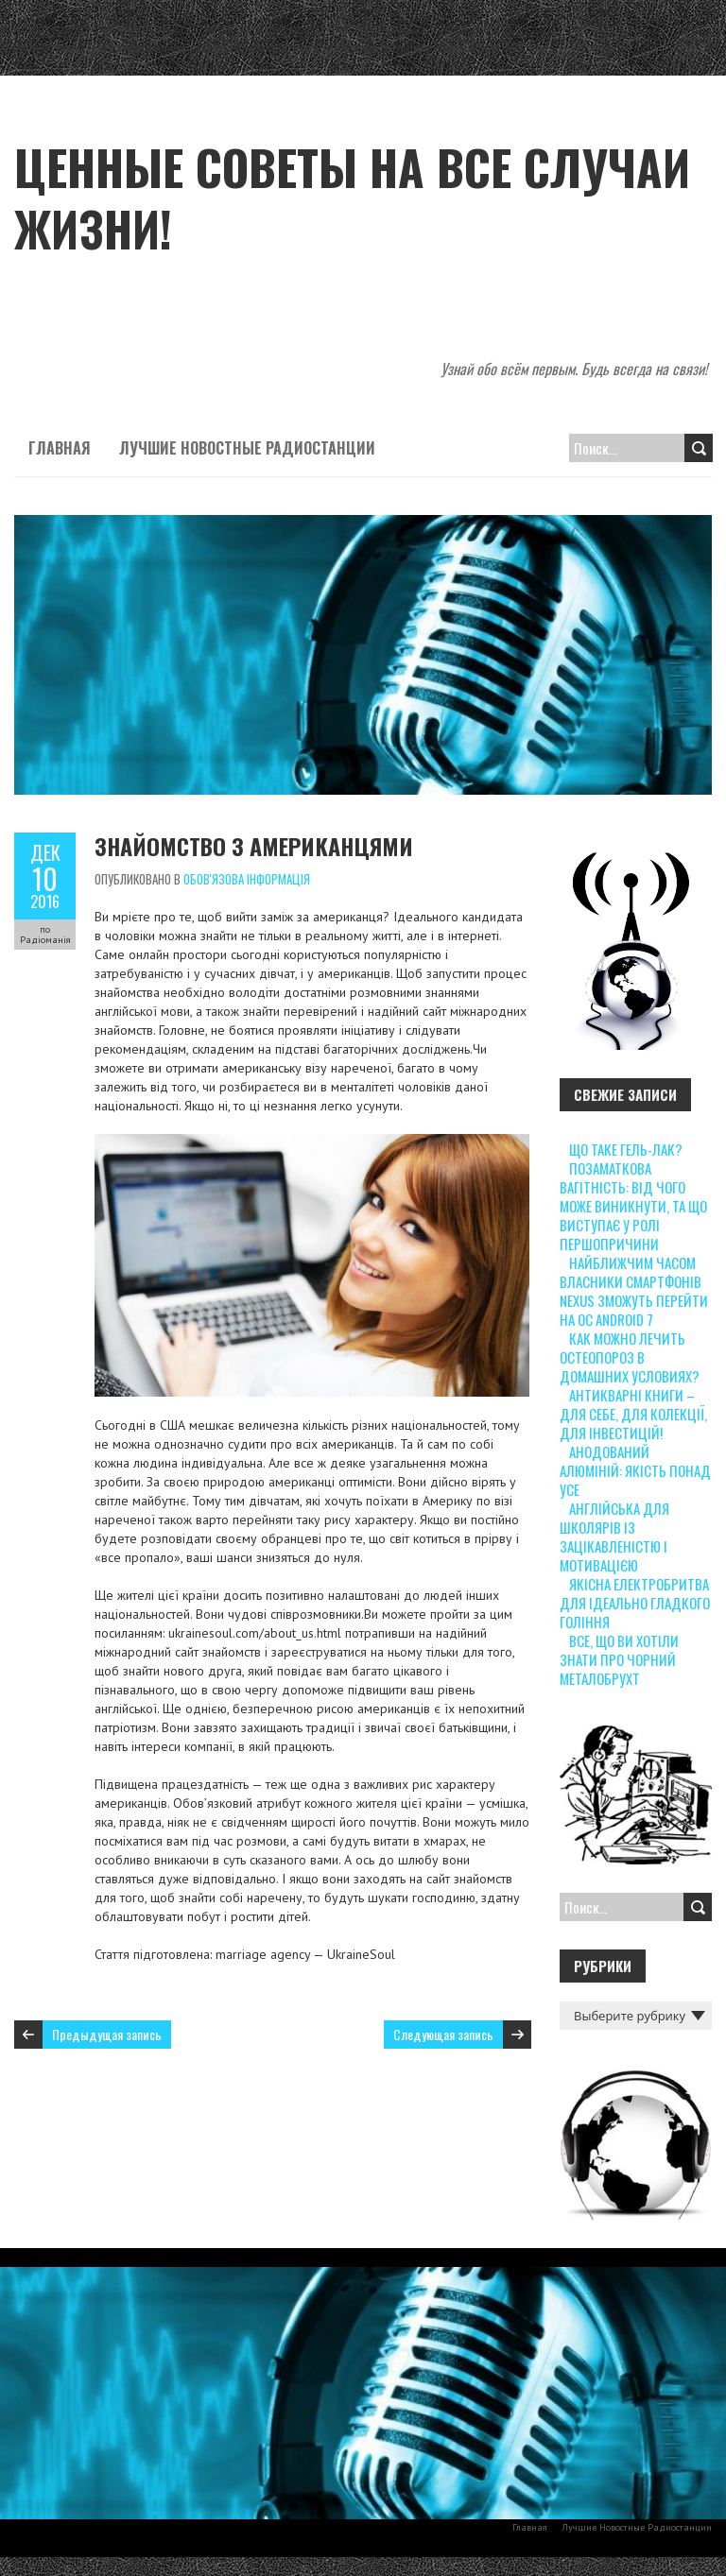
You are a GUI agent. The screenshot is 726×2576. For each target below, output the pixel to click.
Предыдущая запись (107, 2034)
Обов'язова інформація (246, 878)
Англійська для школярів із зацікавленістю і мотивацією (614, 1536)
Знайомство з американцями (254, 846)
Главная (59, 448)
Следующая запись (443, 2034)
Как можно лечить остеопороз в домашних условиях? (630, 1357)
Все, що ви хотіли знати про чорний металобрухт (619, 1659)
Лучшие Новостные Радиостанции (247, 448)
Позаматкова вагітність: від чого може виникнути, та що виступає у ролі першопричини (633, 1206)
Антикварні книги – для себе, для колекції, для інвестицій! (633, 1413)
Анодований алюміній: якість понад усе (635, 1470)
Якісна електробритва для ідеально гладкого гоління (635, 1602)
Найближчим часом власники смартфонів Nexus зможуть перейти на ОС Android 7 (634, 1291)
